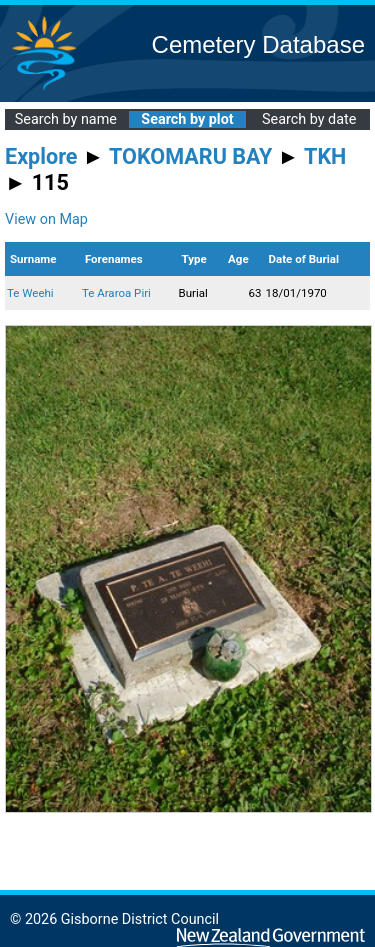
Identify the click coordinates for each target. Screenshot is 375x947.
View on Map (46, 219)
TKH (325, 156)
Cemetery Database (258, 44)
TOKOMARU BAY (190, 156)
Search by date (309, 119)
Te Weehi (30, 293)
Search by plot (187, 119)
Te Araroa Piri (116, 293)
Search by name (66, 119)
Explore (41, 156)
